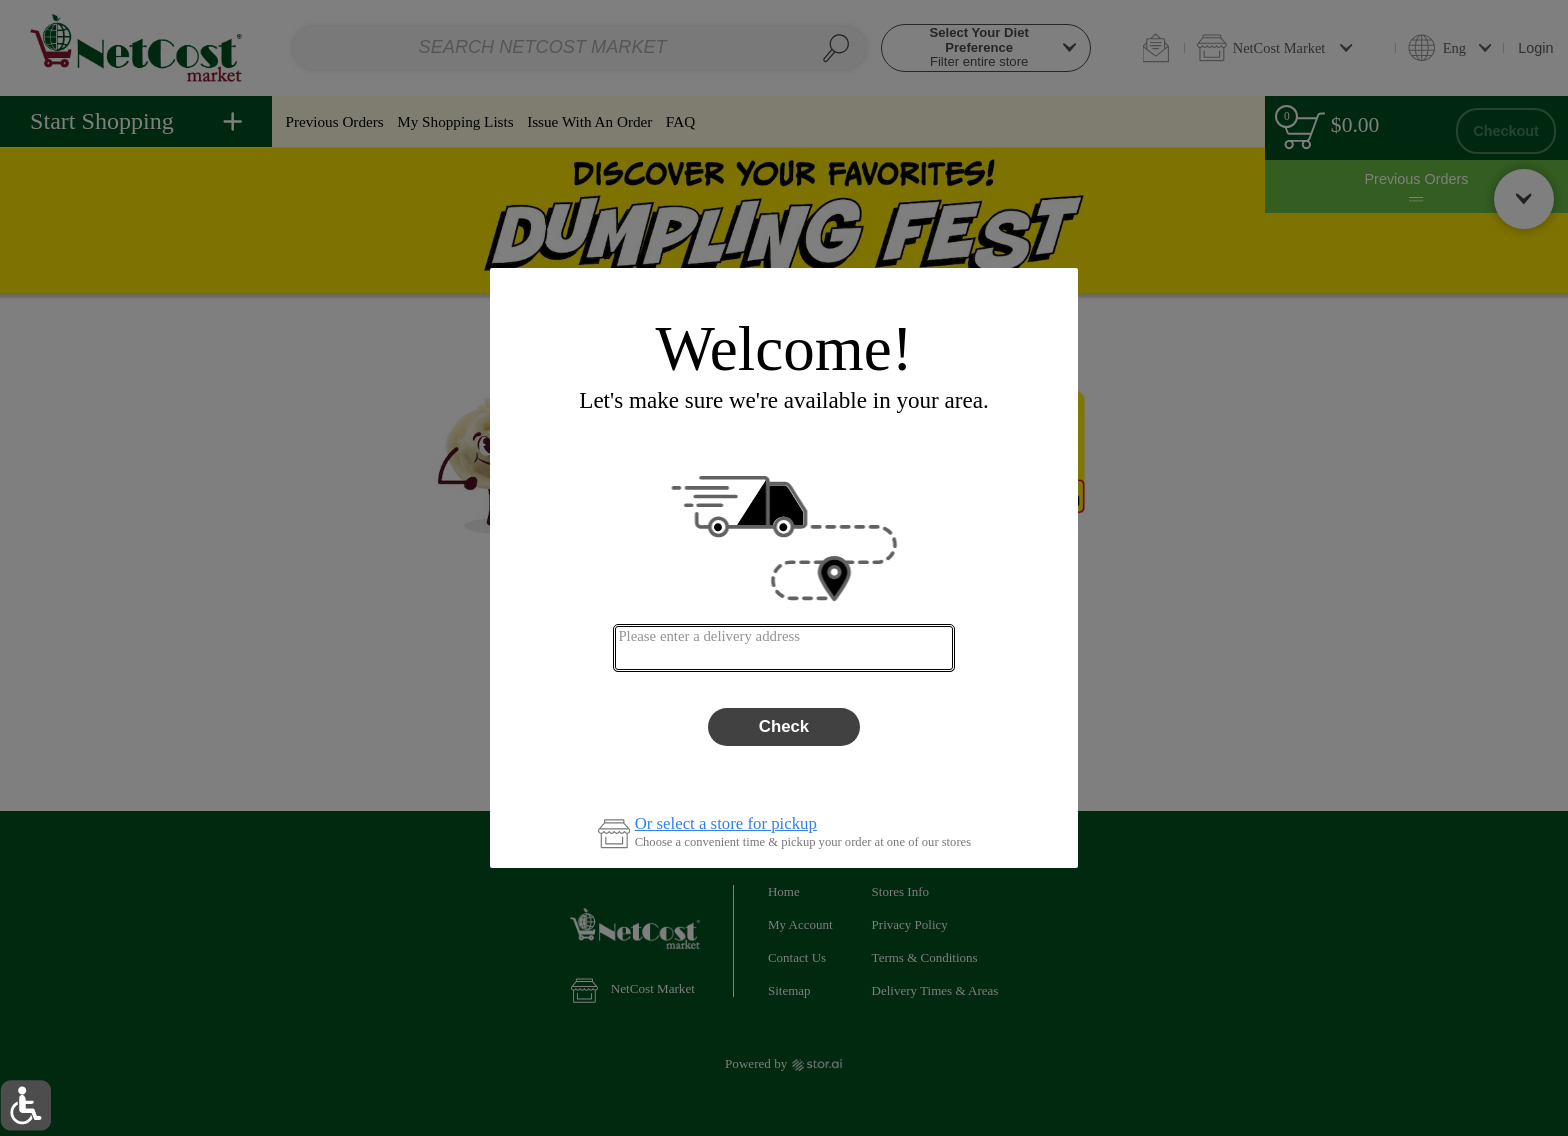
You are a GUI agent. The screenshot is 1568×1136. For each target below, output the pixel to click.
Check (784, 726)
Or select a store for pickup (726, 824)
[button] (25, 1105)
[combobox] (783, 648)
